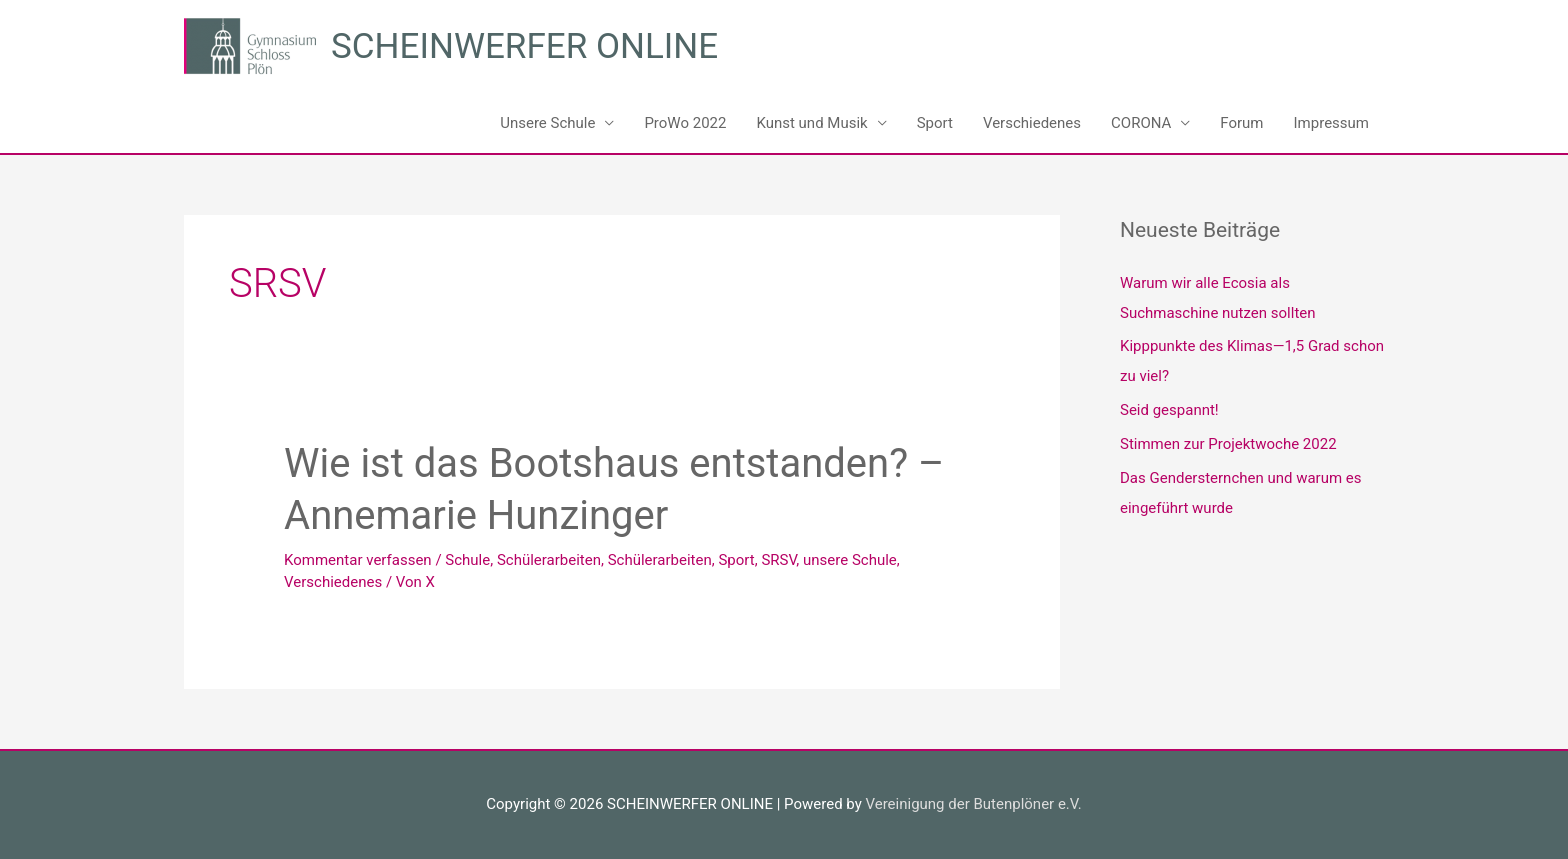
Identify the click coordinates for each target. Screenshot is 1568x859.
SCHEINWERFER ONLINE (524, 46)
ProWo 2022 (685, 123)
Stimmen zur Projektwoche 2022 (1228, 444)
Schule (467, 560)
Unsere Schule (547, 123)
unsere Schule (850, 560)
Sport (935, 123)
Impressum (1331, 123)
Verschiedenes (1032, 123)
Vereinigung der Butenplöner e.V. (973, 804)
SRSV (778, 560)
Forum (1241, 123)
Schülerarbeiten (549, 560)
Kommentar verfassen (358, 560)
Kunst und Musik (811, 123)
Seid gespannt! (1169, 410)
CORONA (1141, 123)
